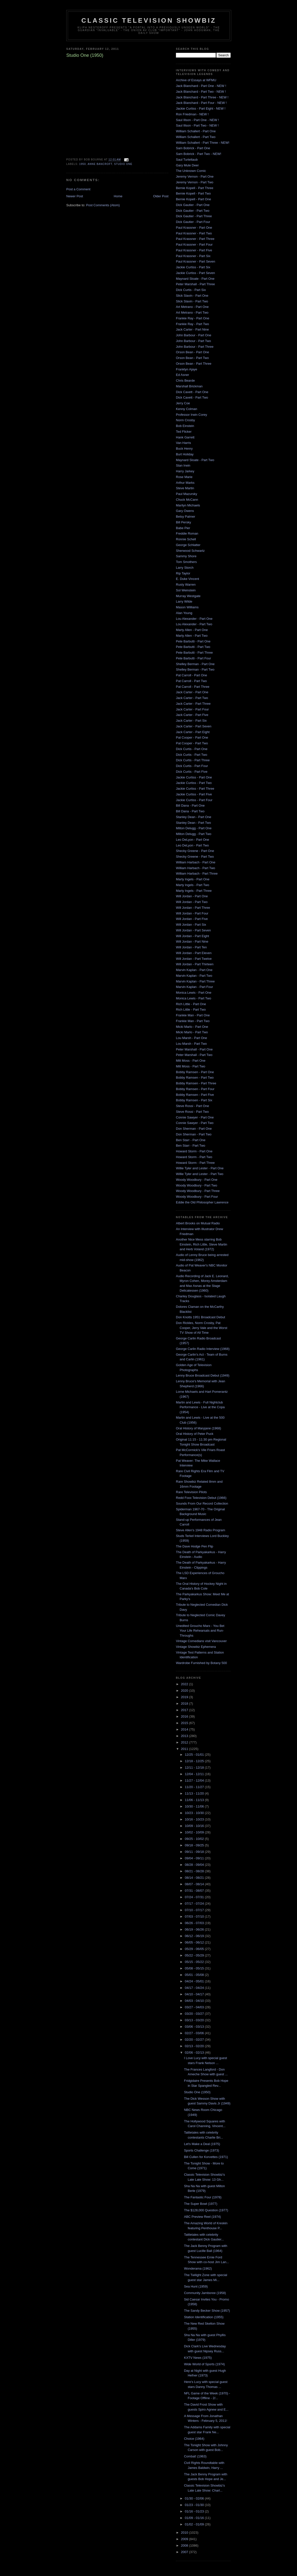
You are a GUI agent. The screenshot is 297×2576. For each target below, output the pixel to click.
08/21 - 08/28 (195, 1871)
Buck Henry (184, 448)
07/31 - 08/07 (195, 1890)
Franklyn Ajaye (186, 369)
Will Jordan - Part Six (191, 924)
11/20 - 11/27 (195, 1787)
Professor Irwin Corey (191, 415)
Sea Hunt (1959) (196, 2286)
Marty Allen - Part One (192, 630)
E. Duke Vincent (187, 579)
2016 (185, 1716)
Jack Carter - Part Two (192, 698)
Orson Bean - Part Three (193, 363)
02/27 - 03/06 (195, 2033)
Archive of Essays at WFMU (196, 80)
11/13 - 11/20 (195, 1793)
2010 (185, 2532)
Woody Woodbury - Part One (196, 1180)
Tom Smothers (186, 562)
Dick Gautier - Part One (193, 205)
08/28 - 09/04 (195, 1865)
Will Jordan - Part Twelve (194, 959)
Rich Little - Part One (191, 1004)
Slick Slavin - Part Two (192, 301)
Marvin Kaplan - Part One (194, 970)
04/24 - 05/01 (195, 1981)
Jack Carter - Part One (192, 692)
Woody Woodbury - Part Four (197, 1196)
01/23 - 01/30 (195, 2505)
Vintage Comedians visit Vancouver (201, 1641)
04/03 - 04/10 (195, 2001)
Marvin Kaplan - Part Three (195, 981)
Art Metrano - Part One (192, 307)
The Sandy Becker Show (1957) (207, 2310)
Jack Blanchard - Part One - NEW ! (201, 86)
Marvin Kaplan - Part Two (194, 975)
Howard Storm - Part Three (195, 1163)
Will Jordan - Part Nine (192, 941)
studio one (123, 164)
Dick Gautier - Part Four (193, 222)
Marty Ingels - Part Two (192, 885)
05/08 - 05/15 (195, 1968)
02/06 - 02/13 (195, 2052)
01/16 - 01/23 (195, 2511)
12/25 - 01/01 (195, 1754)
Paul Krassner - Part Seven (195, 261)
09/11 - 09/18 (195, 1852)
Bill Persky (183, 522)
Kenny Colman (186, 409)
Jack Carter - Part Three (193, 703)
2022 (185, 1684)
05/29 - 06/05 (195, 1949)
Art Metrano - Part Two (192, 312)
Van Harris (183, 443)
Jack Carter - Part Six (191, 720)
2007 (185, 2552)
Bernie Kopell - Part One (193, 199)
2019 (185, 1697)
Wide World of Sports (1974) (204, 2364)
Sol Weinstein (186, 590)
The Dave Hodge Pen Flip (194, 1546)
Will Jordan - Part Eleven (194, 953)
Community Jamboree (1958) (205, 2293)
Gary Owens (185, 511)
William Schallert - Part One (196, 131)
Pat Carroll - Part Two (191, 681)
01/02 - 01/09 (195, 2524)
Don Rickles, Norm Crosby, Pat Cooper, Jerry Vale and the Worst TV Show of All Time (201, 1327)
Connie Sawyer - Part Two (195, 1123)
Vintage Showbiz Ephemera (196, 1647)
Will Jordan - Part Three (193, 907)
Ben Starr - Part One (191, 1140)
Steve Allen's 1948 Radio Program (200, 1530)
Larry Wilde (184, 601)
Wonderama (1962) (198, 2268)
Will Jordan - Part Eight (192, 936)
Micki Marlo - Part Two (192, 1032)
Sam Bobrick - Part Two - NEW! (198, 154)
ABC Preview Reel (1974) (202, 2217)
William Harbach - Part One (195, 862)
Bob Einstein (185, 426)
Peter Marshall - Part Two (194, 1055)
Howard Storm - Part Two (194, 1157)
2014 (185, 1729)
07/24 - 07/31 (195, 1897)
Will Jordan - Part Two (192, 902)
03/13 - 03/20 (195, 2020)
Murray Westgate (188, 596)
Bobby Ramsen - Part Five (195, 1095)
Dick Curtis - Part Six (191, 290)
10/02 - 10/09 (195, 1832)
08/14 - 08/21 (195, 1878)
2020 (185, 1690)
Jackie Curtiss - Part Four (194, 800)
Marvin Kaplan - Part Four (194, 987)
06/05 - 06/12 (195, 1942)
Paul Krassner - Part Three (195, 239)
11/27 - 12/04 (195, 1780)
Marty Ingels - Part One (192, 879)
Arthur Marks (185, 483)
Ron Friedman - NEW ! (192, 114)
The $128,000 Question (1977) (206, 2210)
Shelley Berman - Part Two (195, 669)
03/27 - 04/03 (195, 2007)
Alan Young (184, 613)
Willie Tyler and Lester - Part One (199, 1168)
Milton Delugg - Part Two (193, 834)
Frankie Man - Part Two (193, 1021)
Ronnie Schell (186, 539)
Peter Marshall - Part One (194, 1049)
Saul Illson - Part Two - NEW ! (197, 125)
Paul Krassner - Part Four (194, 244)
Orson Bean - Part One (192, 352)
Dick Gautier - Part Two (192, 210)
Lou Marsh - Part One (191, 1038)
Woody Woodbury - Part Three (198, 1191)
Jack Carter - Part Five (192, 715)
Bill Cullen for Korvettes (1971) (206, 2157)
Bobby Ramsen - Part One (195, 1072)
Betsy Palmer (185, 516)
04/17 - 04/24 (195, 1988)
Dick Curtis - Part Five (191, 771)
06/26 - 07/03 (195, 1923)
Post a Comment (78, 189)
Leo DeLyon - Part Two (192, 845)
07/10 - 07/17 (195, 1910)
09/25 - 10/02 (195, 1839)
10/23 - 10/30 (195, 1813)
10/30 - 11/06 (195, 1806)
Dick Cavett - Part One (192, 392)
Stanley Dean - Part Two (193, 823)
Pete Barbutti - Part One (193, 641)
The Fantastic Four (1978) (202, 2197)
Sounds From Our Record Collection (202, 1503)
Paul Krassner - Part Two (194, 233)
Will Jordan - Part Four (192, 913)
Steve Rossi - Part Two (192, 1112)
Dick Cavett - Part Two (192, 397)
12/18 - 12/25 (195, 1761)
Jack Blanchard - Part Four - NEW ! (201, 103)
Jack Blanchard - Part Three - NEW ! (202, 97)
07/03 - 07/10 (195, 1916)
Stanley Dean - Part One (193, 817)
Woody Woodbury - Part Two (196, 1185)
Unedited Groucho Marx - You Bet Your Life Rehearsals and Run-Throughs (200, 1630)
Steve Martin (185, 488)
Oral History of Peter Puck (194, 1434)
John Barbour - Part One (193, 335)
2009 (185, 2539)
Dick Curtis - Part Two (191, 755)
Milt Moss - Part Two (190, 1066)
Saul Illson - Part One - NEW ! (197, 120)
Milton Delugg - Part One (194, 828)
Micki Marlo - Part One (192, 1027)
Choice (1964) (194, 2438)
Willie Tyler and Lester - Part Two (199, 1174)
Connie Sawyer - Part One (195, 1117)
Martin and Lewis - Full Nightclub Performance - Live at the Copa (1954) (200, 1407)
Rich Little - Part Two (191, 1009)
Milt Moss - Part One (190, 1060)
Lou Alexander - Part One (194, 619)
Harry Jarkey (185, 471)
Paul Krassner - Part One (194, 227)
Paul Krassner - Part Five (194, 250)
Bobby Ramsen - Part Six (194, 1100)
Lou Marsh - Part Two (191, 1043)
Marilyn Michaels (188, 505)
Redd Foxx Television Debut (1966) (201, 1498)
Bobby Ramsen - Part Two (195, 1077)
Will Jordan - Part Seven (193, 930)
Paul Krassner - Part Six (193, 256)
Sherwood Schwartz (190, 551)
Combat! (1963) (195, 2456)
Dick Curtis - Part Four (192, 766)
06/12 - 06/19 (195, 1936)
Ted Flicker (184, 431)
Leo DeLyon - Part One (192, 839)
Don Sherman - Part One (194, 1128)
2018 (185, 1703)
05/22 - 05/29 (195, 1955)
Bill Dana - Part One (190, 805)
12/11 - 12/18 (195, 1767)
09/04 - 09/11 (195, 1858)
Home (118, 196)
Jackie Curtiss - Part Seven (195, 273)
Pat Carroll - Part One (191, 675)
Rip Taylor (183, 573)
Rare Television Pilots (191, 1492)
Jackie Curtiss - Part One (194, 777)
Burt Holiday (185, 454)
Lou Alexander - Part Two (194, 624)
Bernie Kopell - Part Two (193, 193)
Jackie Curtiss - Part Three (195, 788)
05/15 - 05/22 (195, 1962)
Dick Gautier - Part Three (194, 216)
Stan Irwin (183, 465)
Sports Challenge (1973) (201, 2150)
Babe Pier (183, 528)
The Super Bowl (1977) (200, 2204)
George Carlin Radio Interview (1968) (202, 1349)
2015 (185, 1723)
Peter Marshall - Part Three (195, 284)
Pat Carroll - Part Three (192, 687)
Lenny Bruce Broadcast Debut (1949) (202, 1375)
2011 (185, 1749)
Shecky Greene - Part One (195, 851)
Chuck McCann (187, 499)
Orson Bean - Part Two (192, 358)
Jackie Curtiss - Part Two (194, 783)
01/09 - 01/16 (195, 2518)
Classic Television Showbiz (148, 20)
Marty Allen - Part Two (192, 635)
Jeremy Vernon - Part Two (194, 182)
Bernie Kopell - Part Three (194, 188)
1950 (82, 164)
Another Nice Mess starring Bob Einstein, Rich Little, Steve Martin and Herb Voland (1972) (201, 1244)
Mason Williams (187, 607)
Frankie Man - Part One (193, 1015)
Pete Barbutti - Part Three (194, 652)
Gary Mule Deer (187, 165)
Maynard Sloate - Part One (195, 278)
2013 (185, 1736)
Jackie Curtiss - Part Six (193, 267)
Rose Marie (184, 477)
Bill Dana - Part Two (190, 811)
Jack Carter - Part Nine (192, 329)
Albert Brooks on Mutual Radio (198, 1223)
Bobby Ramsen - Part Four (195, 1089)
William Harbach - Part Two (195, 868)
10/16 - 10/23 (195, 1819)
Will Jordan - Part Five (192, 919)
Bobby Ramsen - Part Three (196, 1083)
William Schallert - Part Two (196, 137)
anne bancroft (100, 164)
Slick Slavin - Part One (192, 295)
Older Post (160, 196)
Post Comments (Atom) (103, 205)
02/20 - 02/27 (195, 2039)
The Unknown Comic (191, 171)
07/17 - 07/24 (195, 1903)
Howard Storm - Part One (194, 1151)
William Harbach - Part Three (197, 873)
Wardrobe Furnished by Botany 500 (201, 1663)
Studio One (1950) (197, 2092)
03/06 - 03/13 (195, 2026)
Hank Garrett (185, 437)
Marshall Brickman (189, 386)
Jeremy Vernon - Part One (195, 176)
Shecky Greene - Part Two (195, 856)
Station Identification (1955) (203, 2317)
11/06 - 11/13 (195, 1800)
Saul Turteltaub (187, 159)
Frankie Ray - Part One (192, 318)
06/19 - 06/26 (195, 1929)
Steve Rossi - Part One (192, 1106)
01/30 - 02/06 (195, 2498)
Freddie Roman (187, 533)
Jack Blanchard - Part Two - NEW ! (201, 91)
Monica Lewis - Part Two (193, 998)
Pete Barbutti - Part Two (193, 647)
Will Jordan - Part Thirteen (195, 964)
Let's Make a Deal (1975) (202, 2144)
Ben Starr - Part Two (190, 1145)
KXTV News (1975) (198, 2358)
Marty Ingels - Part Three (194, 891)
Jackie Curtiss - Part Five (194, 794)
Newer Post (74, 196)
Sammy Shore (186, 556)
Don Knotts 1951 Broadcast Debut (200, 1317)
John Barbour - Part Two (193, 341)
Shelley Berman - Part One (195, 664)
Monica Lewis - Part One (193, 992)
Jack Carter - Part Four (192, 709)
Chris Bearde (185, 380)
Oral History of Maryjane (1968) (198, 1428)
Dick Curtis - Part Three (193, 760)
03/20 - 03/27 (195, 2014)
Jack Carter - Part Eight (193, 732)
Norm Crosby (185, 420)
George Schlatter (188, 545)
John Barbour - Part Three (195, 346)
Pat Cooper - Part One (192, 737)
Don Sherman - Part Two (194, 1134)
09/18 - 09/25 (195, 1845)
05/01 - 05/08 (195, 1975)
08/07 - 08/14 (195, 1884)
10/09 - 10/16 (195, 1826)
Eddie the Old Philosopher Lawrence (202, 1202)
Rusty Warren (186, 584)
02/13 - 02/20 (195, 2046)
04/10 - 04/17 (195, 1994)
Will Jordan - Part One (192, 896)
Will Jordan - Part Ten (191, 947)
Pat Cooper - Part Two (192, 743)
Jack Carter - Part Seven (193, 726)
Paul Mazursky (186, 494)
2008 (185, 2545)
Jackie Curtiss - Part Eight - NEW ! (200, 108)
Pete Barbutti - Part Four (193, 658)
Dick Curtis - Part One (191, 749)
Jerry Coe (183, 403)
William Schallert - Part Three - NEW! (202, 142)
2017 (185, 1710)
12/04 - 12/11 (195, 1774)
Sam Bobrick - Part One (193, 148)
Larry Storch (185, 567)
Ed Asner (182, 375)
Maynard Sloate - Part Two (195, 460)
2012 (185, 1742)
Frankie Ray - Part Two (192, 324)
